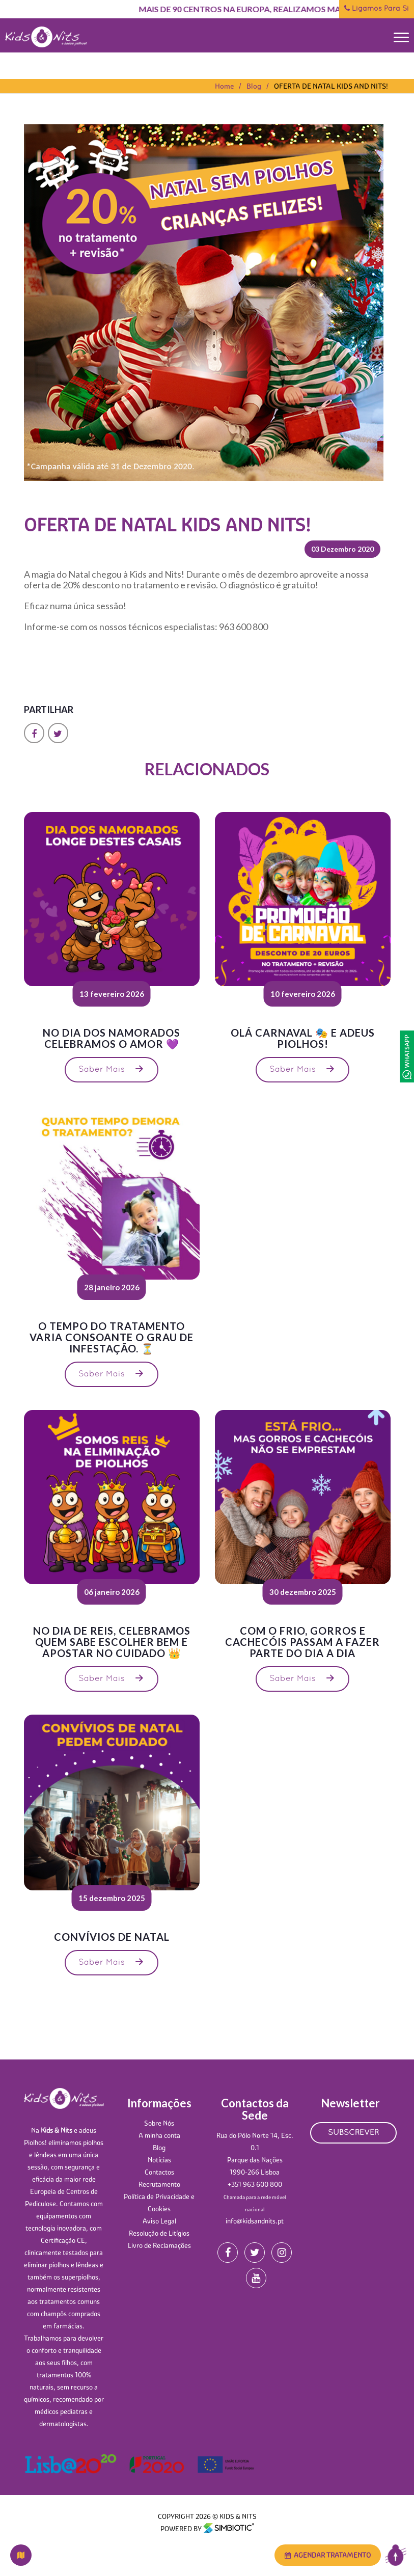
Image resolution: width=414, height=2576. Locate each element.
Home (224, 86)
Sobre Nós (159, 2123)
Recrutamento (159, 2184)
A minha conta (159, 2135)
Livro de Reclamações (159, 2245)
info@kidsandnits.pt (255, 2221)
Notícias (159, 2160)
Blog (253, 86)
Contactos (159, 2172)
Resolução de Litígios (159, 2233)
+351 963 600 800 (255, 2184)
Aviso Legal (159, 2221)
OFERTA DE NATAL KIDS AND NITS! (331, 86)
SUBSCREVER (353, 2132)
